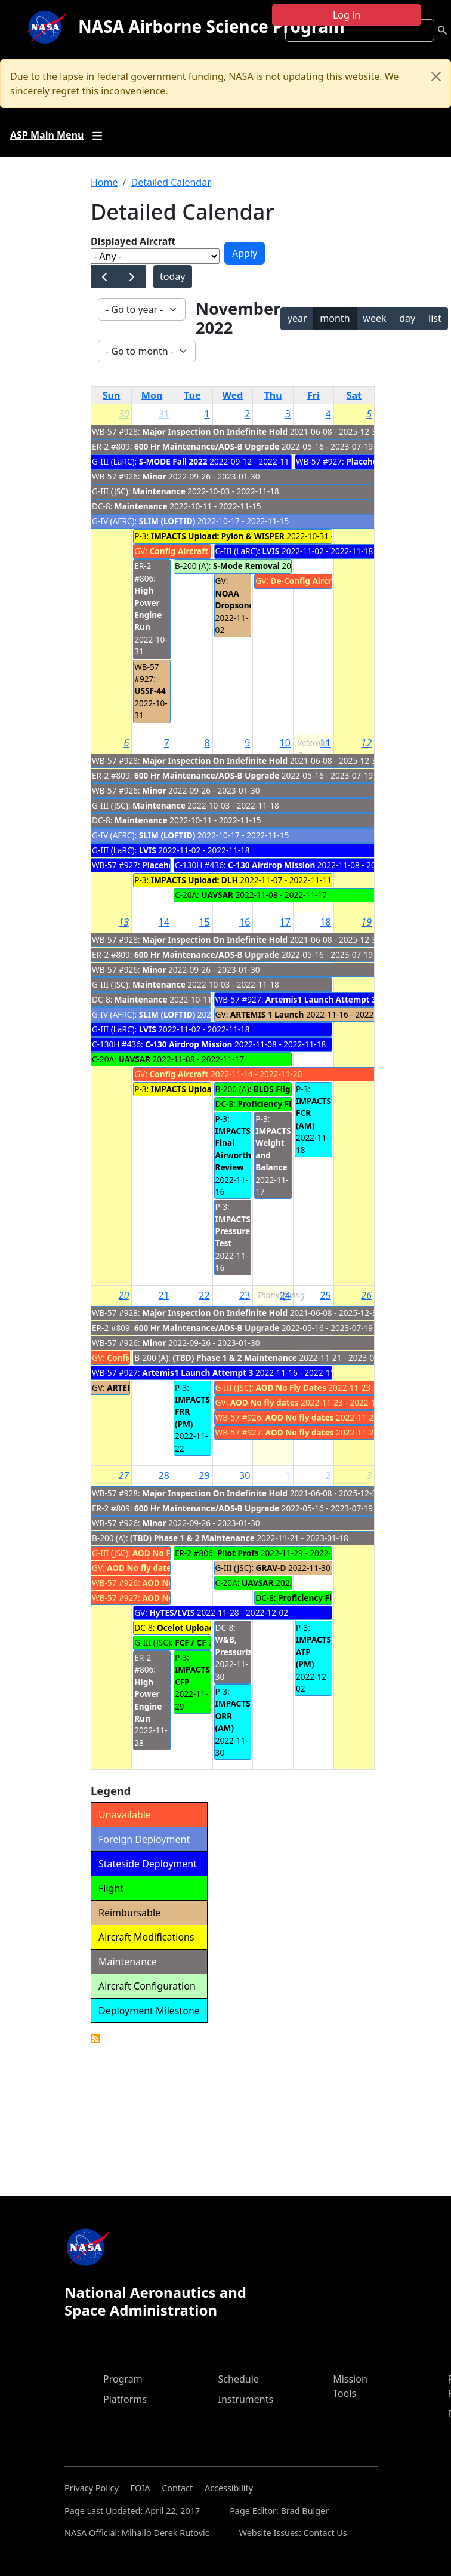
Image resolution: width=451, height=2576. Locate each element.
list (434, 318)
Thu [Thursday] (273, 395)
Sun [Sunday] (112, 395)
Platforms (125, 2399)
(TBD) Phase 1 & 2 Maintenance (235, 1357)
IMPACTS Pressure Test (233, 1231)
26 (366, 1295)
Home (104, 182)
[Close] (436, 76)
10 (285, 742)
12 (366, 742)
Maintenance (159, 491)
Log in (346, 14)
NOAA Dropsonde (237, 599)
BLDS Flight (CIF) (287, 1089)
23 (244, 1295)
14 (164, 922)
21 (164, 1295)
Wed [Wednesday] (233, 395)
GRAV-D (271, 1567)
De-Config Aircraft (307, 580)
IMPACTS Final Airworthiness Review (243, 1149)
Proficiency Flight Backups (331, 1597)
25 (325, 1295)
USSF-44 (150, 690)
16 (244, 922)
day (407, 318)
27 (124, 1475)
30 (124, 413)
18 (325, 922)
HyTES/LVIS (171, 1612)
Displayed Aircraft (133, 241)
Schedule (238, 2379)
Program (123, 2379)
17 (285, 922)
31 (164, 413)
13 (124, 922)
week (374, 318)
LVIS (270, 551)
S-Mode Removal (247, 565)
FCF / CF (190, 1642)
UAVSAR (217, 894)
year (297, 318)
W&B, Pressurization (244, 1645)
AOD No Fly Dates (291, 1387)
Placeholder (370, 461)
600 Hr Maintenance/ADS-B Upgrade (206, 446)
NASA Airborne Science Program (211, 26)
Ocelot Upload (185, 1627)
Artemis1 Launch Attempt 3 (320, 999)
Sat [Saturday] (354, 395)
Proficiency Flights (274, 1103)
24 (285, 1295)
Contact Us (325, 2532)
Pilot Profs (237, 1552)
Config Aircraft (178, 551)
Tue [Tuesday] (192, 395)
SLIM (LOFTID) (167, 521)
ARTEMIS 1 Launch (267, 1014)
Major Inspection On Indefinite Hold (215, 431)
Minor (154, 476)
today (172, 276)
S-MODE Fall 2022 (173, 461)
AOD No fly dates (264, 1402)
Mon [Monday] (152, 395)
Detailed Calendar (171, 182)
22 (204, 1295)
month (335, 318)
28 (164, 1475)
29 (204, 1475)
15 (204, 922)
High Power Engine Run (148, 608)
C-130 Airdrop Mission (271, 865)
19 (366, 922)
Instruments (246, 2399)
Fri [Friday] (313, 395)
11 (325, 742)
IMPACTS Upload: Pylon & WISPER (218, 536)
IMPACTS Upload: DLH (194, 880)
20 (124, 1295)
